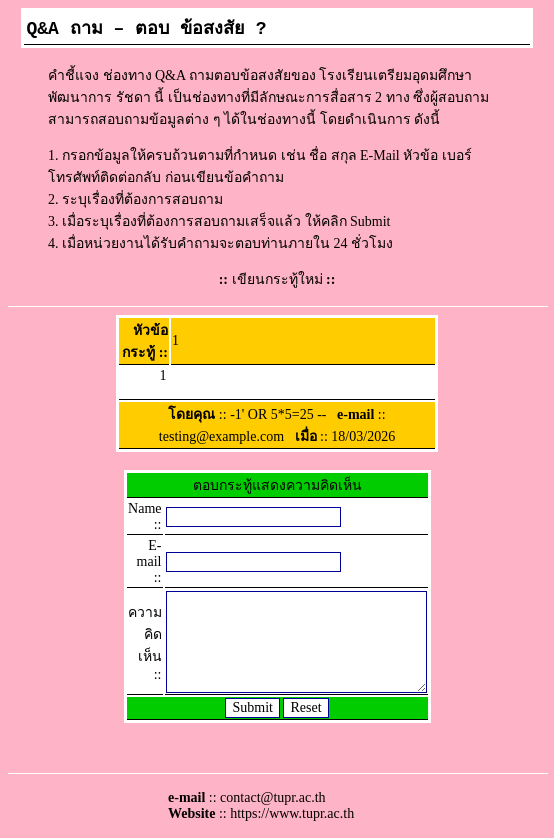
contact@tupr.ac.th (272, 797)
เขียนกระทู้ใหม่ (277, 279)
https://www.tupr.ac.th (292, 813)
